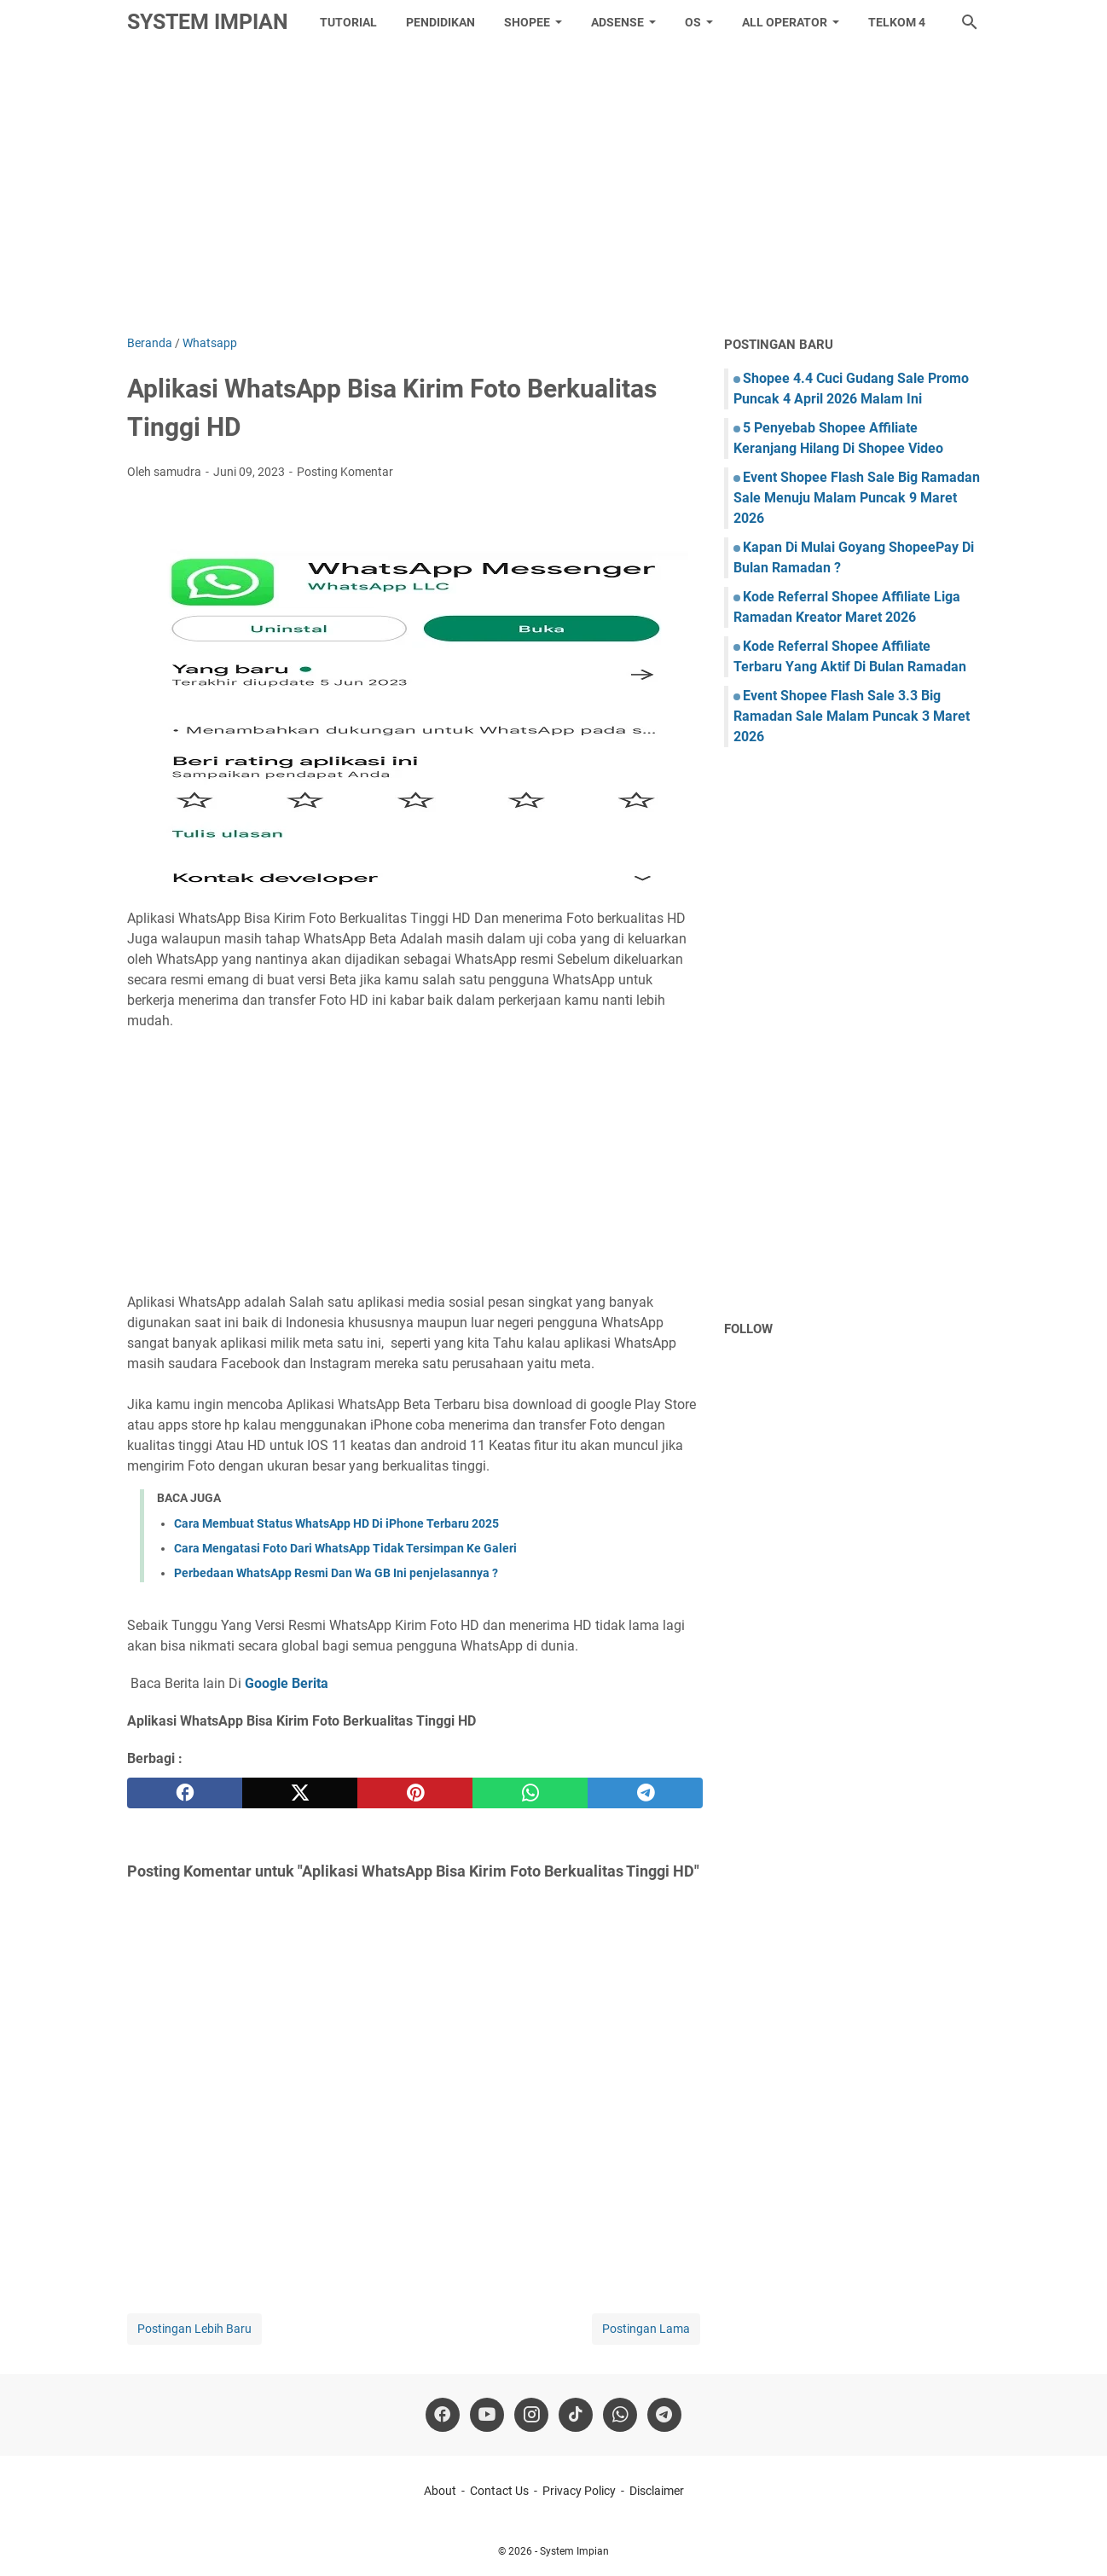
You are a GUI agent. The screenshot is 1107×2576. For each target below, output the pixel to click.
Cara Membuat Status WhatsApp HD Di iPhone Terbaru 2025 (336, 1523)
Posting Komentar (345, 472)
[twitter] (299, 1793)
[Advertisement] (553, 189)
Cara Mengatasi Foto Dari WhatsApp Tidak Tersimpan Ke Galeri (345, 1548)
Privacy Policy (579, 2491)
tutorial (348, 22)
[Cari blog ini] (969, 22)
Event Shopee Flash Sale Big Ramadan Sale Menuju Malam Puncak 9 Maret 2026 (856, 497)
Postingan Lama (646, 2328)
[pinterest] (414, 1793)
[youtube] (487, 2415)
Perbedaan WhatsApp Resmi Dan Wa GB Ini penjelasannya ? (336, 1573)
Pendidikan (440, 22)
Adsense (617, 22)
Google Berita (286, 1683)
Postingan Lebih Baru (194, 2328)
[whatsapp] (530, 1793)
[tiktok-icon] (576, 2415)
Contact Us (499, 2491)
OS (693, 22)
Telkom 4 (896, 22)
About (440, 2491)
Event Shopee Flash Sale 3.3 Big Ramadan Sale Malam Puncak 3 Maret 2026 (851, 716)
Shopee (527, 22)
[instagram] (531, 2415)
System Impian (207, 21)
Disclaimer (656, 2491)
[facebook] (184, 1793)
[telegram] (645, 1793)
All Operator (784, 22)
